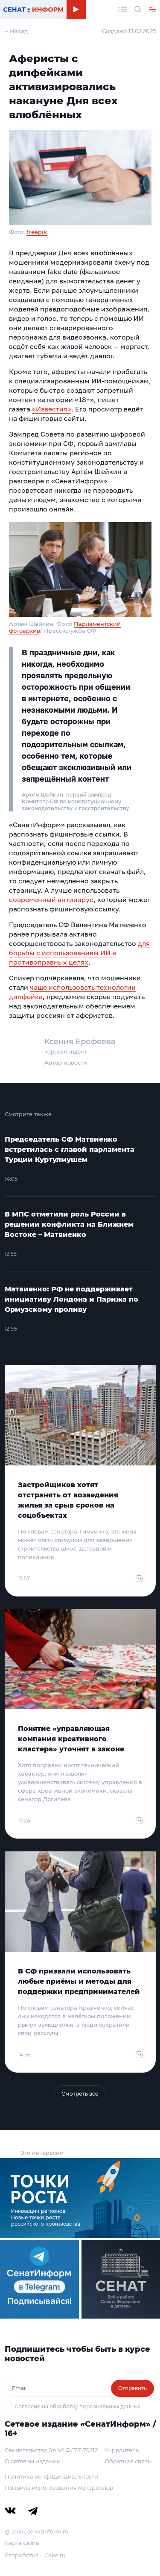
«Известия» (51, 409)
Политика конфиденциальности (51, 2476)
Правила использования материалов (59, 2487)
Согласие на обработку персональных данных (77, 2406)
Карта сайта (22, 2542)
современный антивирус (51, 899)
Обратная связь (128, 2461)
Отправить (132, 2388)
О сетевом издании (33, 2461)
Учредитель (122, 2450)
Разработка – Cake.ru (35, 2555)
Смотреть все (80, 2094)
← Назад (16, 31)
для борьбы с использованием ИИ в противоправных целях (79, 952)
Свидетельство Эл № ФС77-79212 (51, 2450)
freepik (36, 231)
